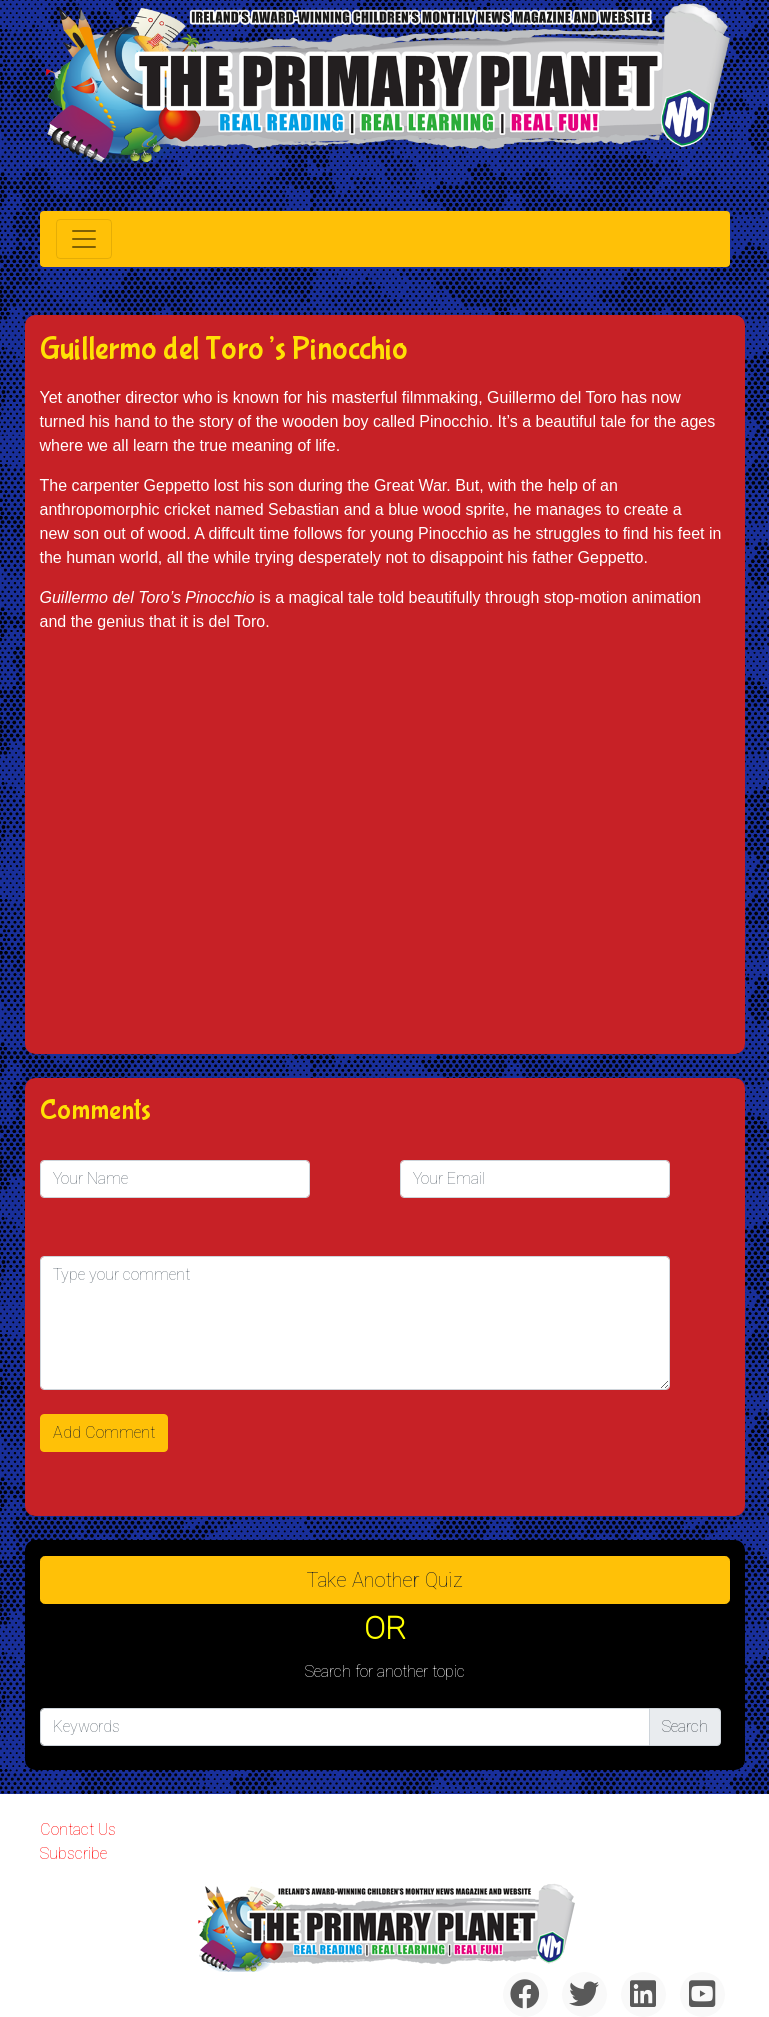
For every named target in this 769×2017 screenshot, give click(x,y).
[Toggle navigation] (84, 239)
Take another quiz (385, 1580)
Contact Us (78, 1829)
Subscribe (73, 1853)
